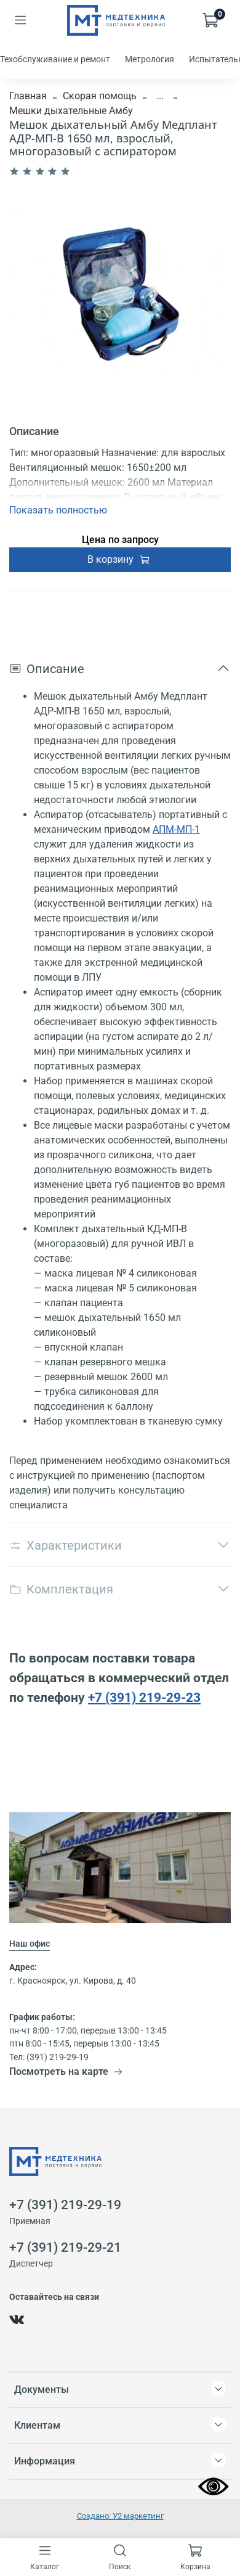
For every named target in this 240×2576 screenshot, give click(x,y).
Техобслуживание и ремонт (55, 59)
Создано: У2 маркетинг (120, 2516)
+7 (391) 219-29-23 (144, 1697)
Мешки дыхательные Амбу (71, 111)
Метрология (149, 59)
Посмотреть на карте (66, 2071)
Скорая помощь (100, 96)
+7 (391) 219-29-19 (65, 2205)
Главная (28, 96)
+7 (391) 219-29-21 (65, 2247)
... (160, 96)
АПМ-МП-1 (176, 829)
